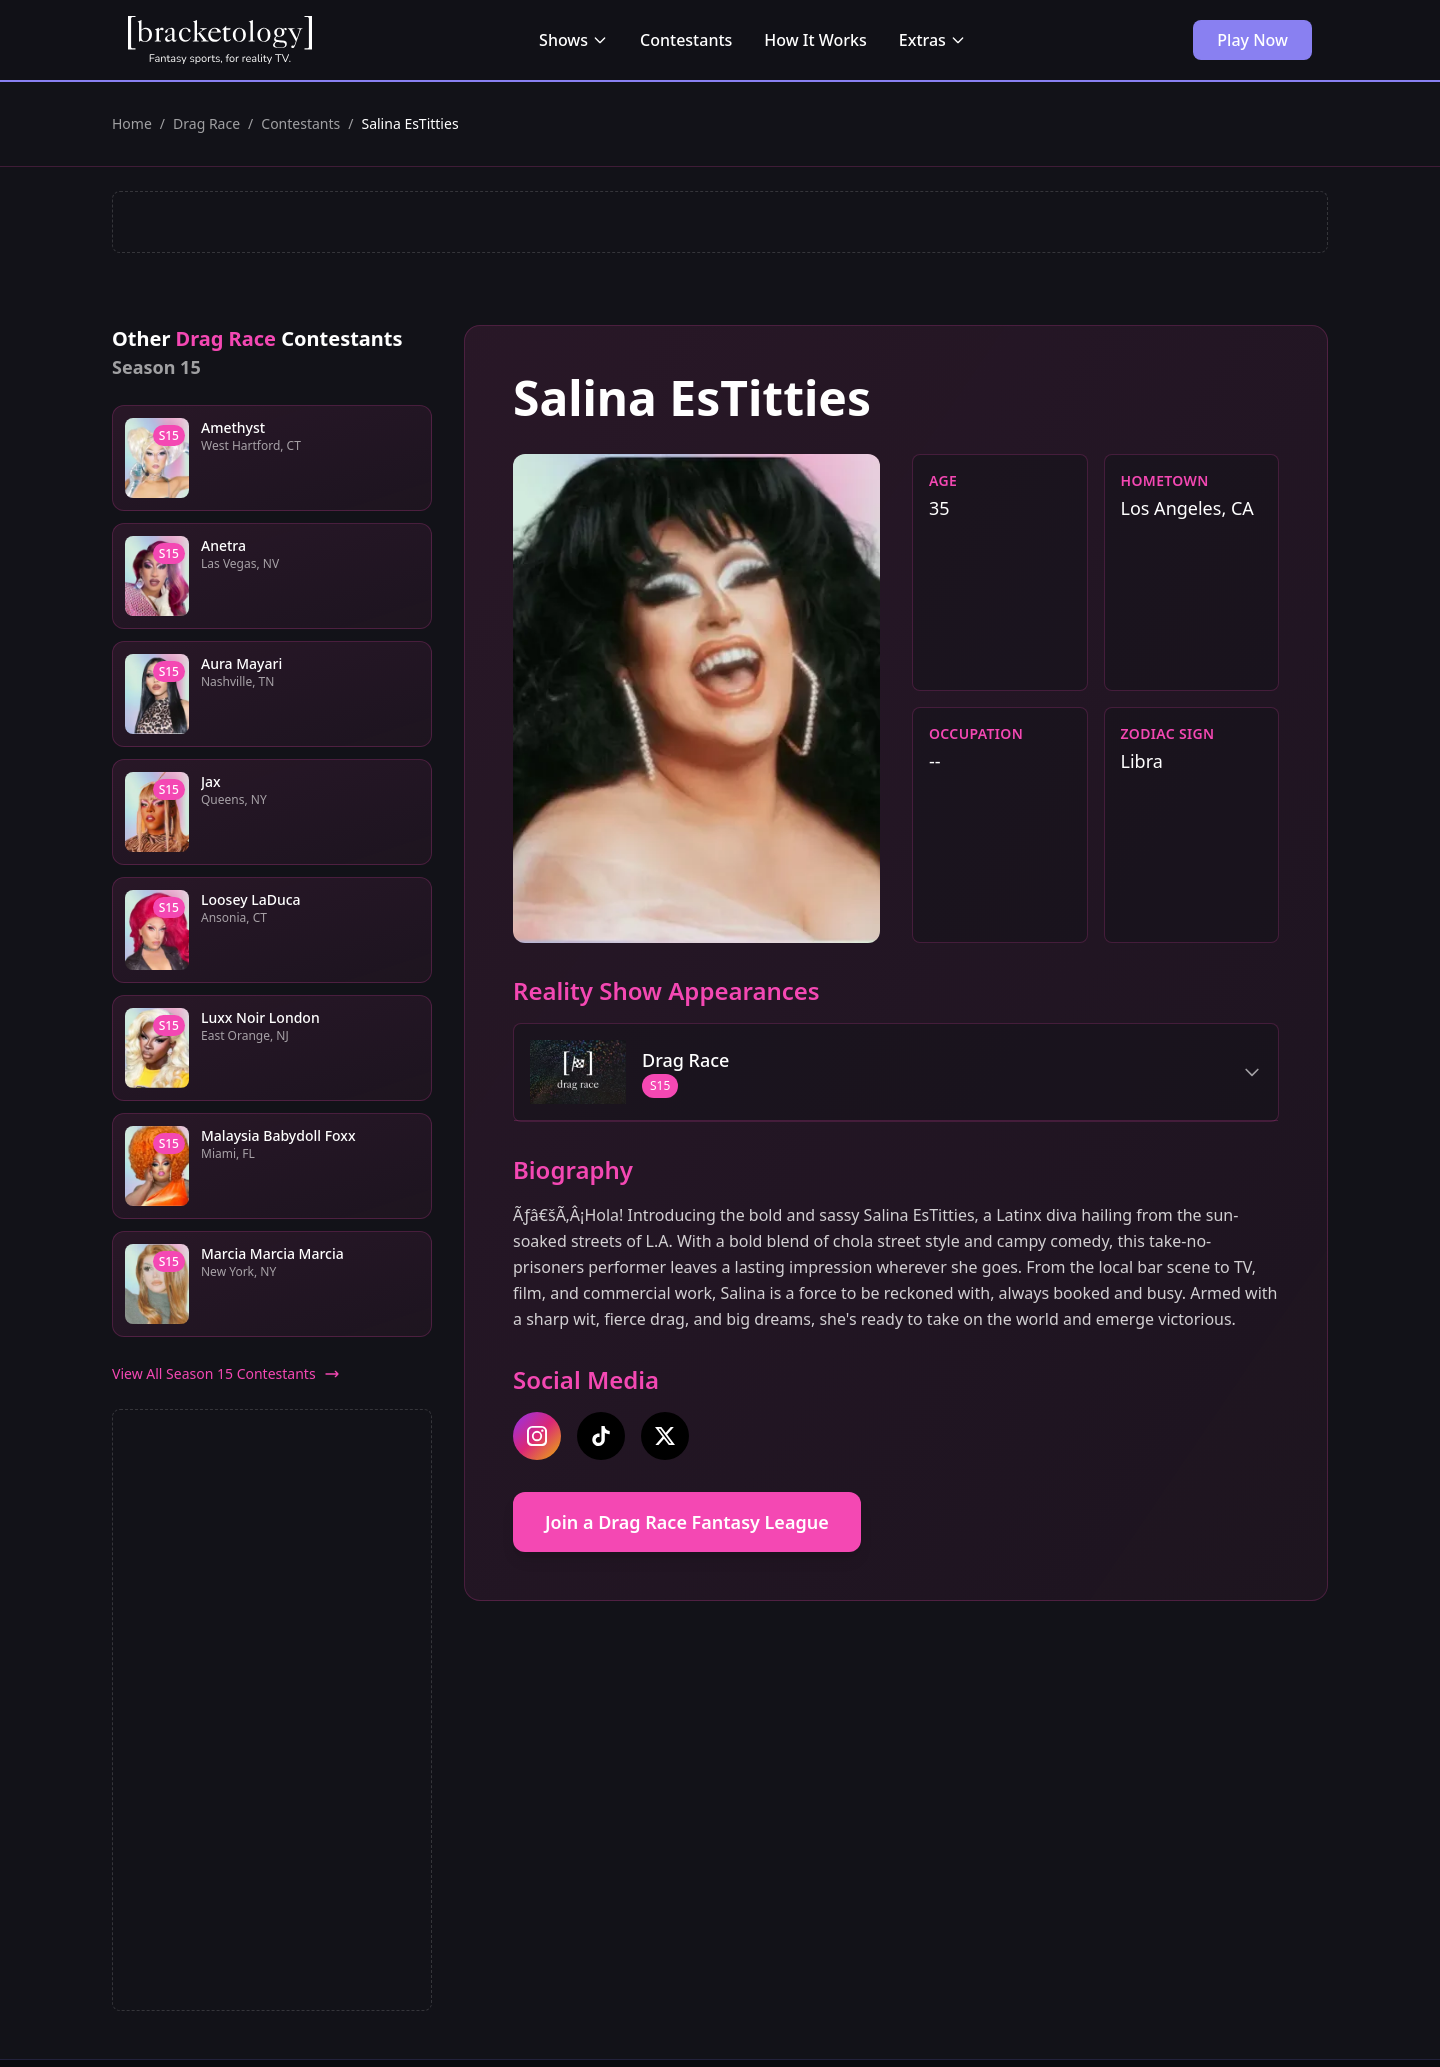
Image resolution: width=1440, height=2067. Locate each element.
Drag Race (206, 123)
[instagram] (537, 1436)
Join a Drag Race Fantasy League (687, 1522)
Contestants (686, 40)
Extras (932, 40)
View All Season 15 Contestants (226, 1373)
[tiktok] (601, 1436)
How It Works (815, 40)
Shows (573, 40)
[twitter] (665, 1436)
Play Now (1252, 40)
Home (132, 123)
